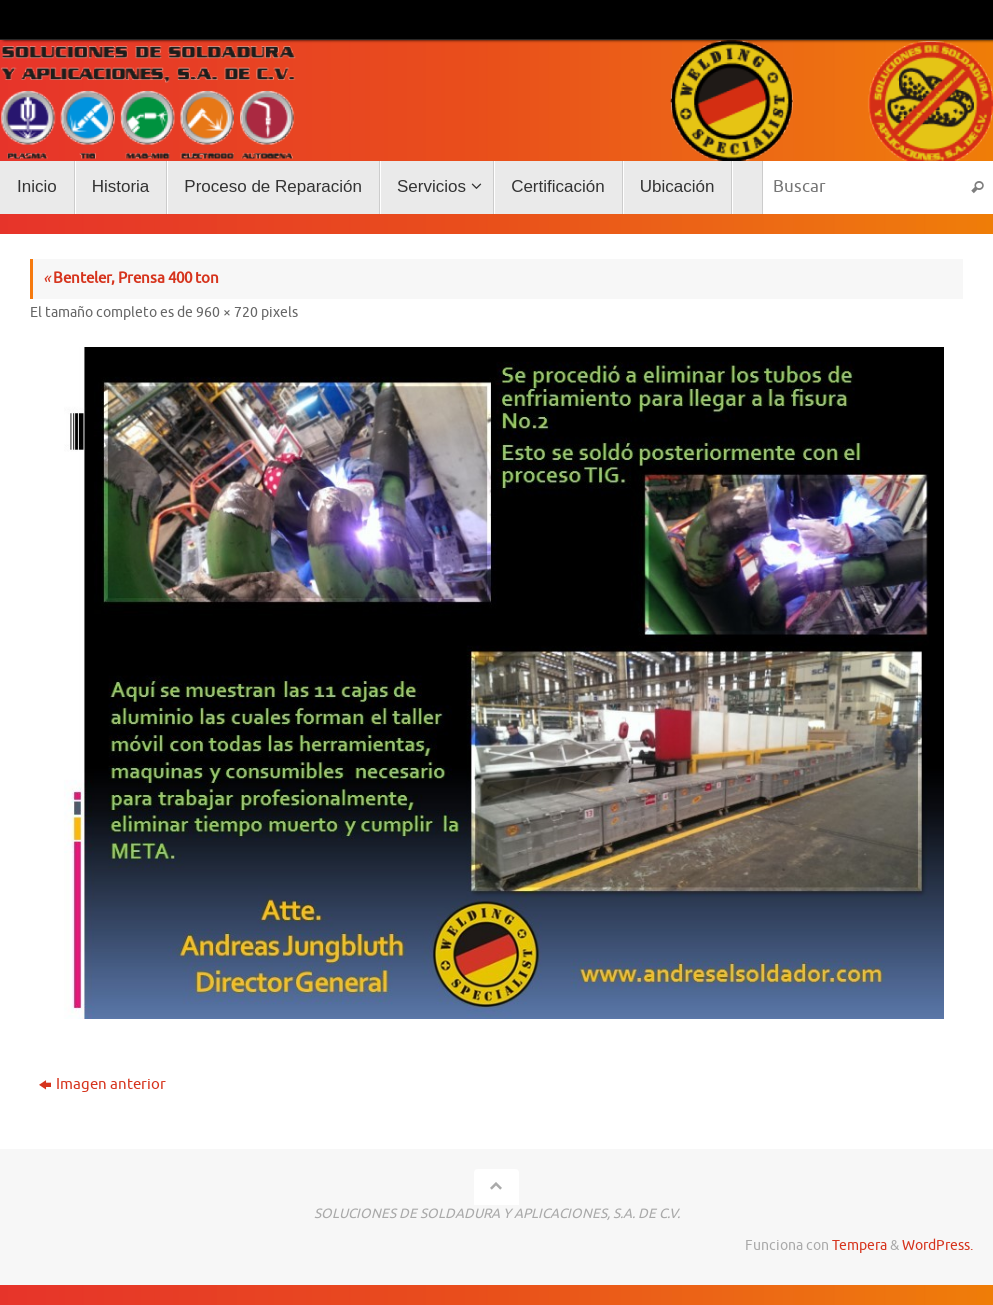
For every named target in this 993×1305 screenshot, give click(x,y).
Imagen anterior (102, 1084)
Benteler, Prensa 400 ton (131, 278)
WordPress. (937, 1245)
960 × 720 (227, 312)
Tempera (859, 1245)
